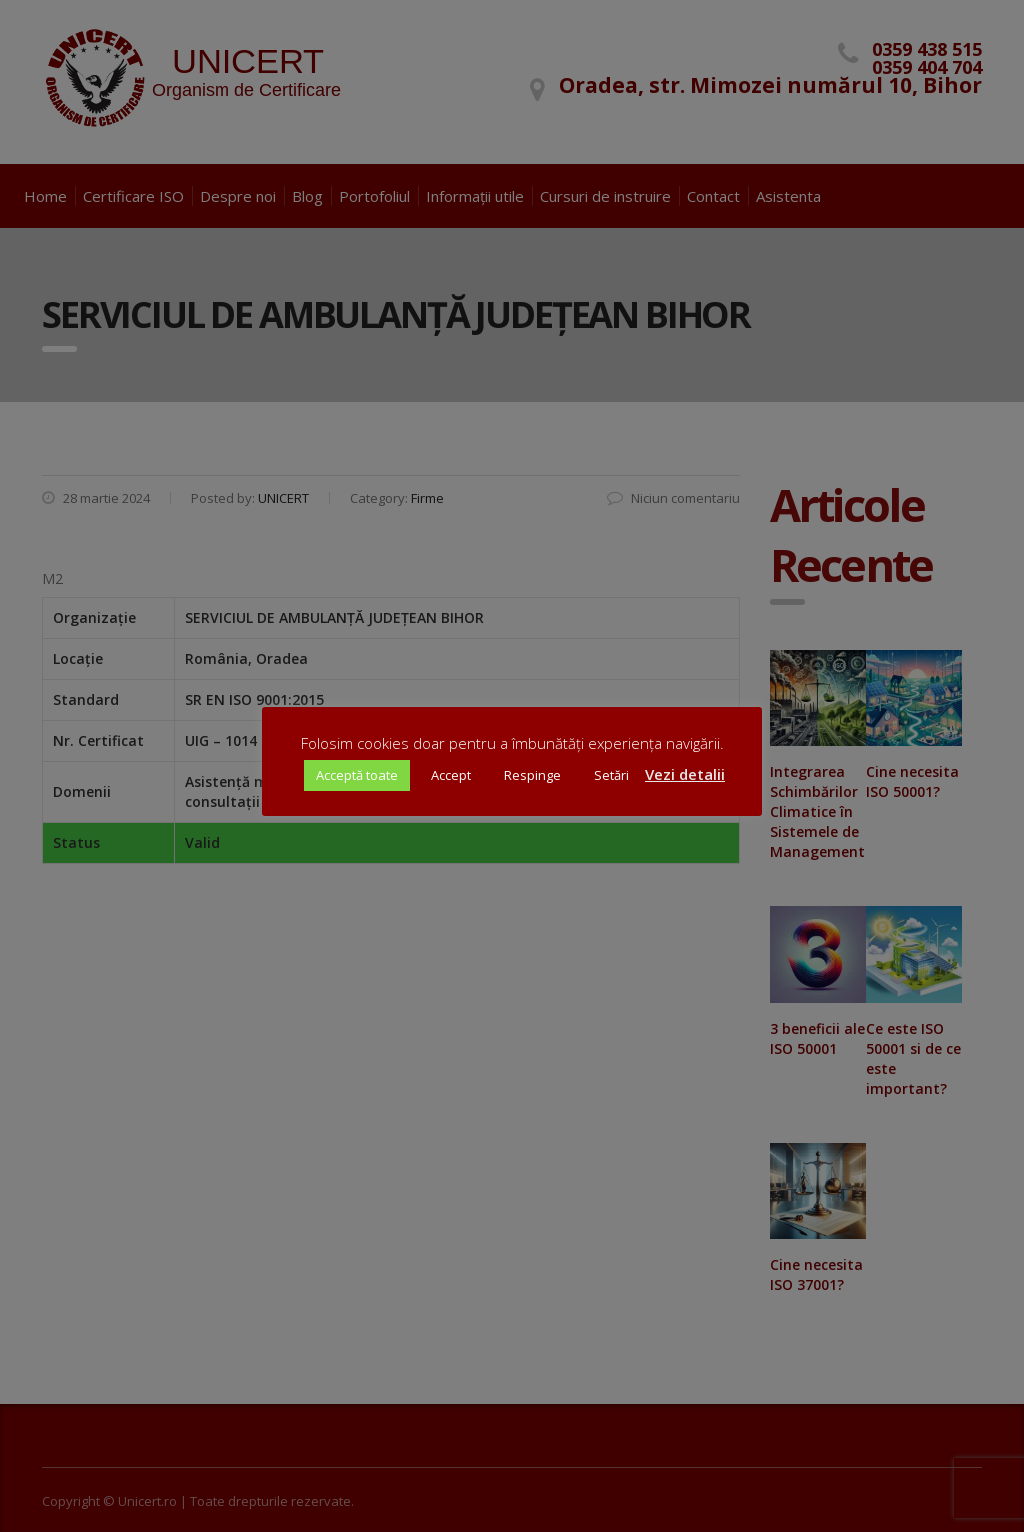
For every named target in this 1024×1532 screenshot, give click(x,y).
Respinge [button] (532, 775)
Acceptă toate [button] (357, 775)
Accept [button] (451, 775)
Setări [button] (611, 775)
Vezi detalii (685, 774)
